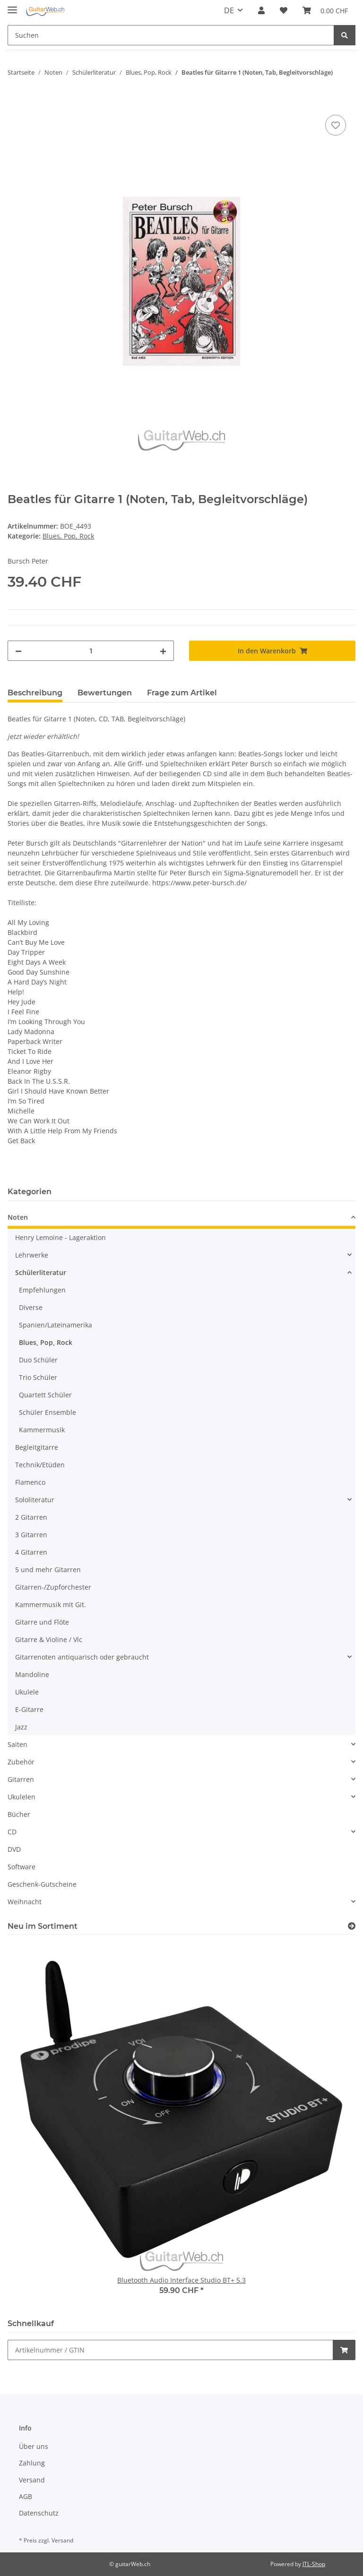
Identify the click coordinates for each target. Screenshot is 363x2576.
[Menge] (90, 650)
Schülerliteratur (40, 1272)
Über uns (33, 2446)
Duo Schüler (38, 1359)
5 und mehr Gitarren (48, 1569)
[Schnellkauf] (170, 2350)
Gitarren (21, 1779)
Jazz (21, 1726)
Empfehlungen (42, 1289)
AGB (25, 2496)
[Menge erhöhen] (163, 650)
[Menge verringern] (18, 650)
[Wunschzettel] (283, 10)
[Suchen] (171, 35)
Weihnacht (25, 1901)
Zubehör (21, 1761)
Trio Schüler (38, 1377)
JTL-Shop (313, 2564)
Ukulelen (21, 1796)
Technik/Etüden (40, 1464)
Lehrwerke (31, 1254)
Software (21, 1866)
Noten (18, 1217)
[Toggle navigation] (12, 6)
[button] (261, 10)
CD (12, 1831)
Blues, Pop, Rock (68, 535)
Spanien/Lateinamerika (55, 1324)
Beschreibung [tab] (35, 692)
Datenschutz (39, 2512)
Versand (32, 2479)
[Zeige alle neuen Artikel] (351, 1926)
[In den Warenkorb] (15, 102)
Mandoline (32, 1674)
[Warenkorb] (325, 10)
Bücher (19, 1814)
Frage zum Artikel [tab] (182, 692)
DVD (14, 1849)
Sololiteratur (34, 1499)
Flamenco (30, 1482)
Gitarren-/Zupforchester (53, 1587)
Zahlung (32, 2462)
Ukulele (27, 1691)
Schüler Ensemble (47, 1412)
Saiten (17, 1744)
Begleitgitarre (36, 1447)
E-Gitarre (29, 1709)
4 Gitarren (31, 1552)
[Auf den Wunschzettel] (335, 125)
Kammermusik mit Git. (50, 1604)
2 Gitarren (31, 1517)
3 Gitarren (31, 1534)
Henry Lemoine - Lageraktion (60, 1237)
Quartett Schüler (45, 1394)
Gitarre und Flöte (42, 1621)
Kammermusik (42, 1429)
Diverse (31, 1307)
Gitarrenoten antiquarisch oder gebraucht (82, 1656)
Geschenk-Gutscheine (42, 1884)
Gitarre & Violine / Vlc (48, 1639)
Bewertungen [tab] (105, 692)
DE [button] (229, 10)
